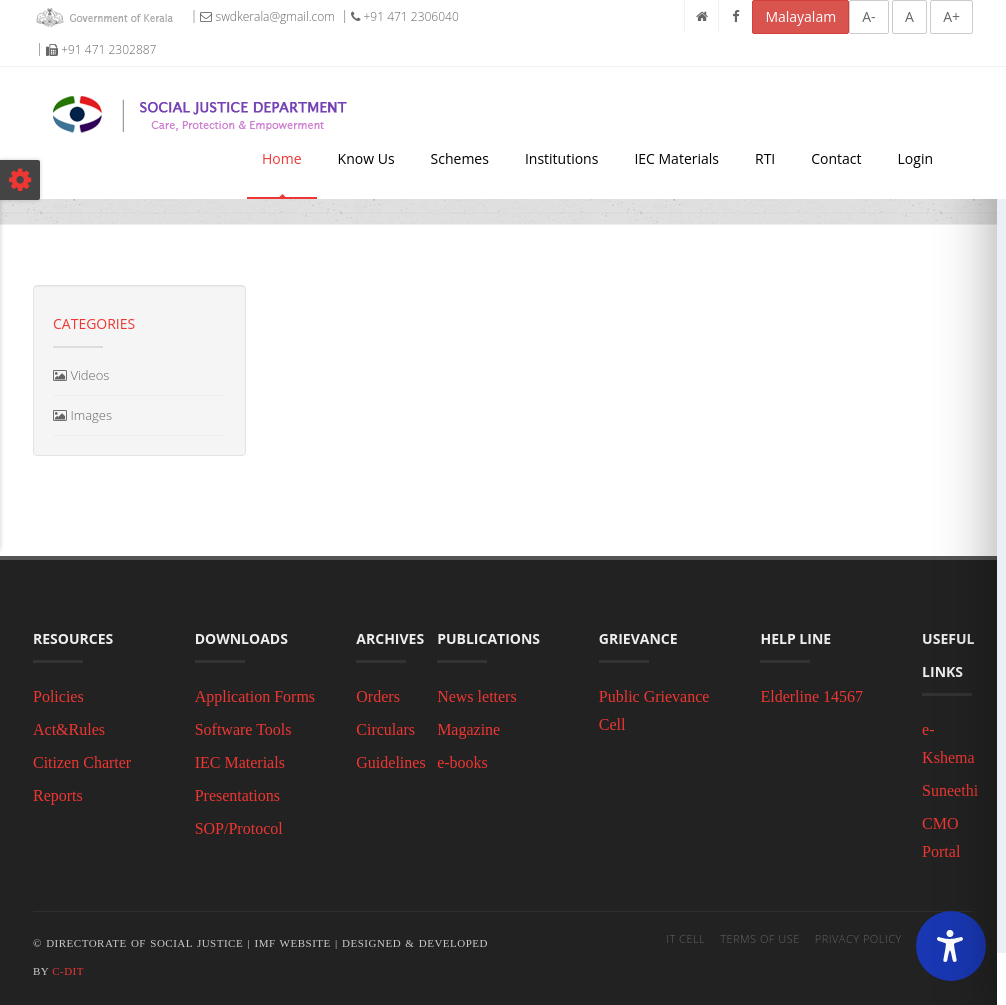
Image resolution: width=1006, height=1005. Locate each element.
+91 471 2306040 (404, 16)
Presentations (237, 795)
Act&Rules (69, 729)
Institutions (561, 158)
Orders (378, 696)
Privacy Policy (858, 938)
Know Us (366, 158)
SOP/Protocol (239, 828)
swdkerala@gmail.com (267, 16)
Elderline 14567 (811, 696)
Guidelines (390, 762)
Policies (58, 696)
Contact (836, 158)
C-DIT (68, 971)
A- (868, 16)
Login (915, 158)
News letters (477, 696)
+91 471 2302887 (101, 49)
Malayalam (800, 16)
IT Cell (685, 938)
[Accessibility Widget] (951, 946)
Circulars (385, 729)
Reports (58, 795)
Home (282, 158)
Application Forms (255, 696)
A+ (951, 16)
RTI (765, 158)
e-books (462, 762)
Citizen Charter (82, 762)
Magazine (468, 729)
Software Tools (243, 729)
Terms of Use (760, 938)
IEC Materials (676, 158)
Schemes (460, 158)
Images (82, 415)
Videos (81, 375)
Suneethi (950, 790)
